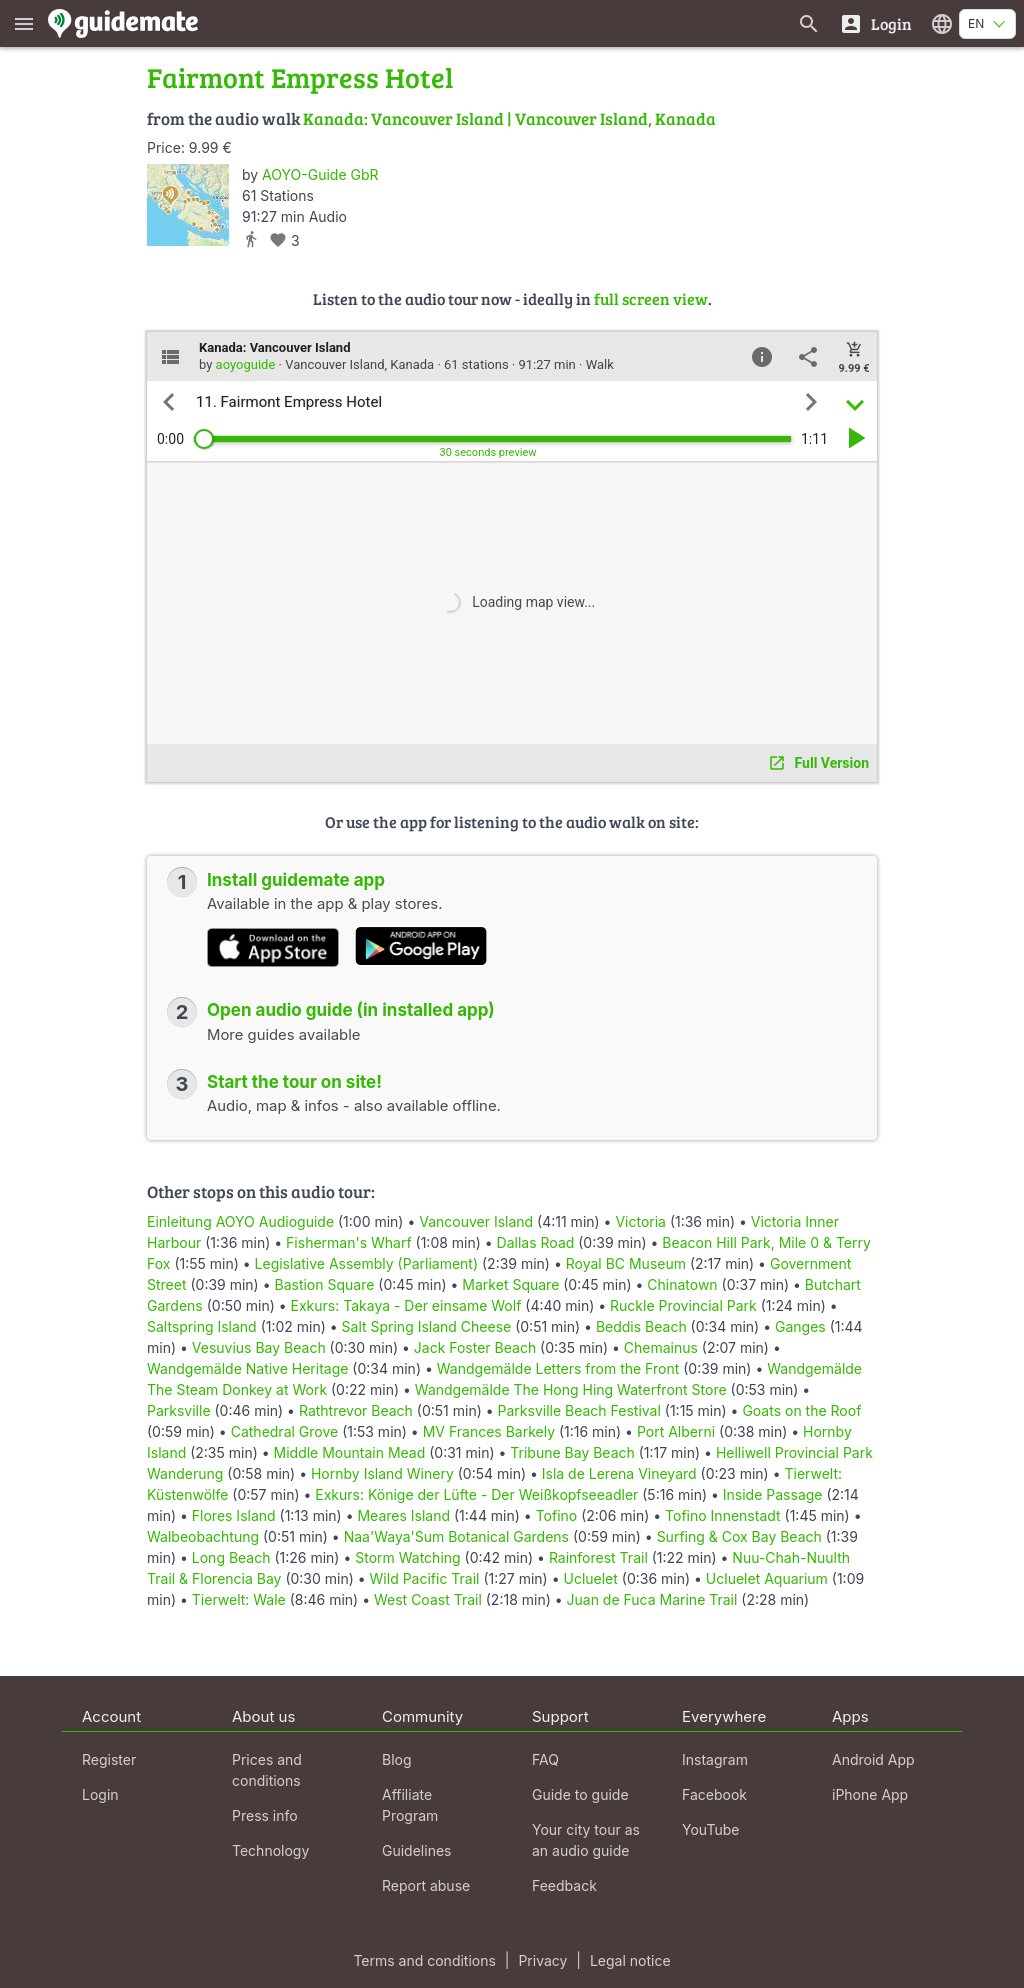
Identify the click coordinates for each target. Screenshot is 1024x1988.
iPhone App (870, 1794)
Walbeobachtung (203, 1536)
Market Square (510, 1284)
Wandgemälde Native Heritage (247, 1368)
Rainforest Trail (598, 1557)
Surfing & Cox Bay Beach (739, 1536)
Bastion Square (324, 1284)
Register (109, 1759)
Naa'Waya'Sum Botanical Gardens (456, 1536)
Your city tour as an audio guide (586, 1840)
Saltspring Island (202, 1326)
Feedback (564, 1885)
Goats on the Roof (801, 1410)
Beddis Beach (641, 1326)
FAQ (545, 1759)
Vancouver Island (476, 1221)
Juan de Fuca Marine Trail (652, 1599)
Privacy (542, 1960)
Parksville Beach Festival (579, 1410)
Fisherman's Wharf (349, 1242)
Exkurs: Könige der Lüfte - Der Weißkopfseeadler (476, 1494)
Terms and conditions (424, 1960)
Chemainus (661, 1347)
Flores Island (234, 1515)
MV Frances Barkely (489, 1431)
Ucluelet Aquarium (767, 1578)
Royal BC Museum (626, 1263)
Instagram (715, 1759)
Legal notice (630, 1960)
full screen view (651, 298)
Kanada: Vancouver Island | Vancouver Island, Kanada (509, 118)
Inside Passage (773, 1494)
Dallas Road (536, 1242)
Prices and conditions (267, 1770)
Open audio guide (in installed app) (351, 1010)
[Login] (875, 23)
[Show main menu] (24, 23)
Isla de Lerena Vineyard (619, 1473)
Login (100, 1794)
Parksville (179, 1410)
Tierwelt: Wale (239, 1599)
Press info (265, 1815)
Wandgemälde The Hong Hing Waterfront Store (571, 1389)
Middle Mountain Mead (350, 1452)
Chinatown (682, 1284)
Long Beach (231, 1557)
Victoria (640, 1221)
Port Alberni (676, 1431)
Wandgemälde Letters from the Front (558, 1368)
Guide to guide (580, 1794)
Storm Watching (407, 1557)
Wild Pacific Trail (425, 1578)
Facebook (714, 1794)
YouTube (710, 1829)
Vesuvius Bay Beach (259, 1347)
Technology (270, 1850)
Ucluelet (590, 1578)
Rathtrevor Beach (356, 1410)
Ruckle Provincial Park (683, 1305)
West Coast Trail (428, 1599)
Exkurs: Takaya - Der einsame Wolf (406, 1305)
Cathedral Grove (285, 1431)
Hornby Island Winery (382, 1473)
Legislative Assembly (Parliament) (367, 1263)
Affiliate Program (410, 1805)
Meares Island (403, 1515)
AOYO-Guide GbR (320, 174)
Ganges (800, 1326)
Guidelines (416, 1850)
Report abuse (426, 1885)
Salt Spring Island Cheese (427, 1326)
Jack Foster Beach (475, 1347)
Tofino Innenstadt (723, 1515)
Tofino (557, 1515)
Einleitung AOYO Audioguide (240, 1221)
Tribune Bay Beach (572, 1452)
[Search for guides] (809, 23)
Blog (397, 1759)
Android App (873, 1759)
